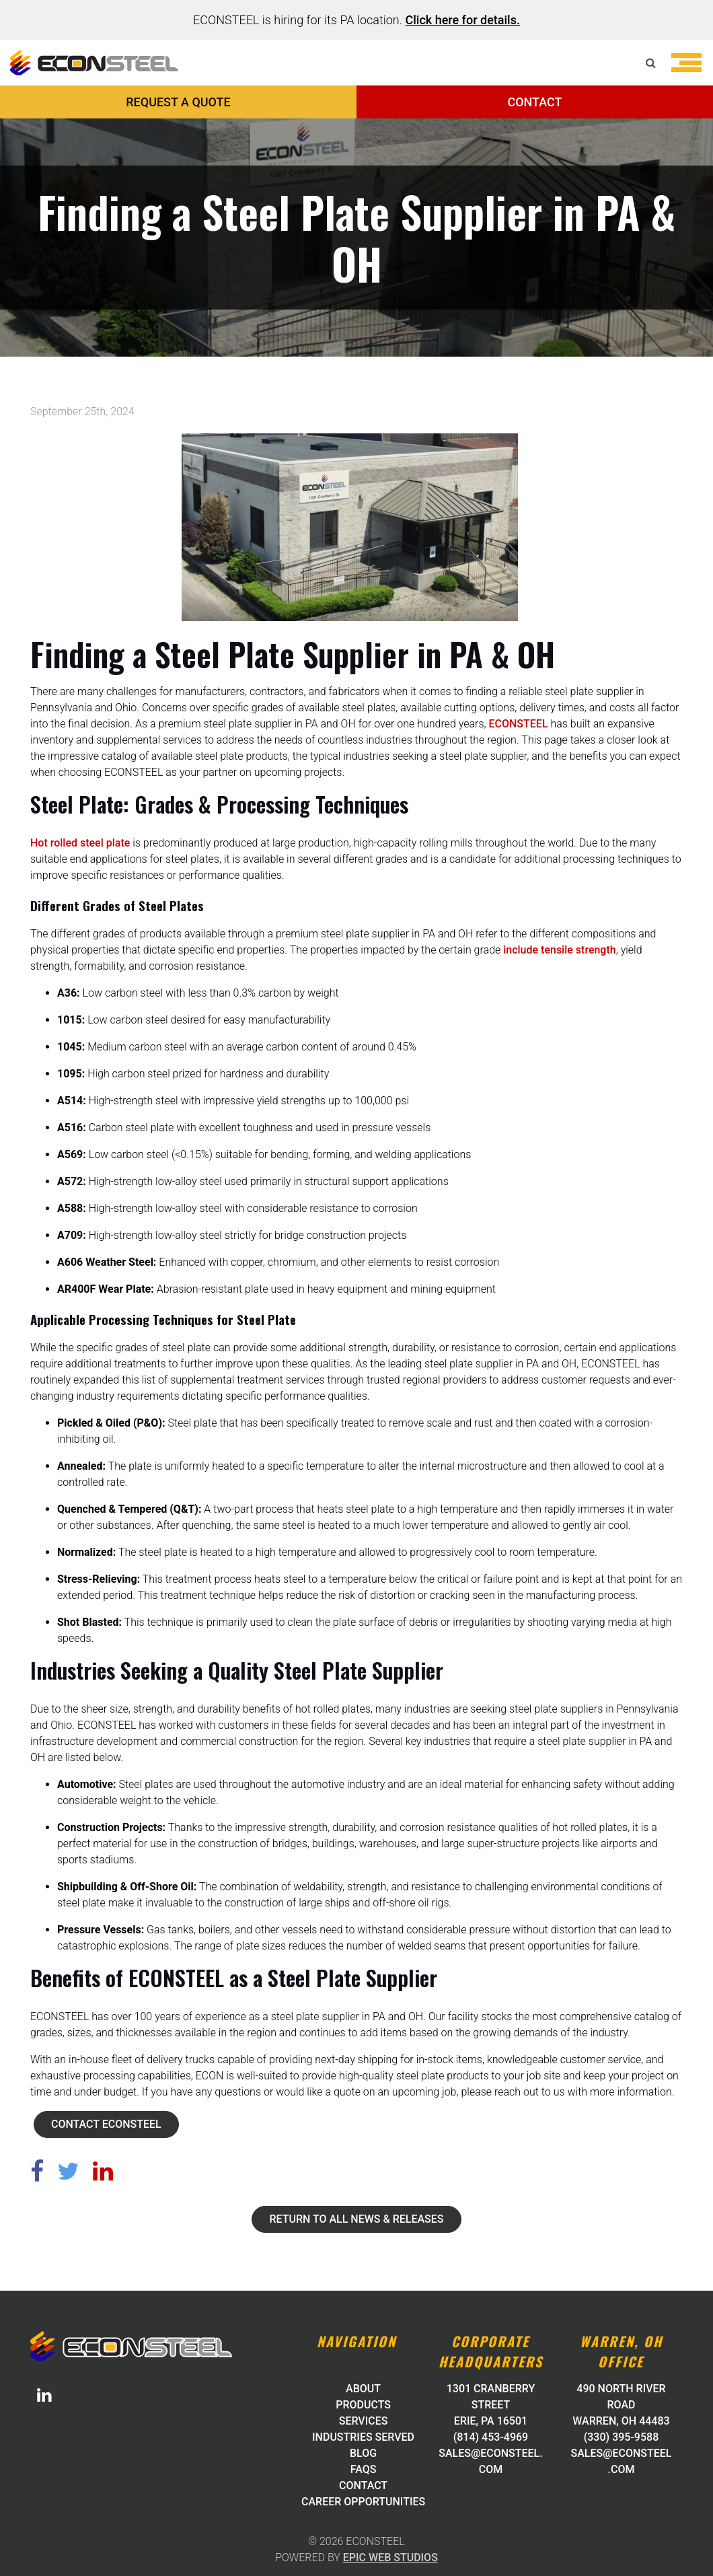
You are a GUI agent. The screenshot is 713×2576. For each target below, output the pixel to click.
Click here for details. (462, 20)
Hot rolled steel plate (80, 842)
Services (363, 2420)
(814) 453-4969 (490, 2437)
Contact (363, 2485)
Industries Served (363, 2437)
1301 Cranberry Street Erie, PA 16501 (491, 2404)
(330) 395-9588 (621, 2437)
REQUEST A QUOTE (178, 102)
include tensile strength (559, 949)
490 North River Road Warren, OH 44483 (620, 2404)
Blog (363, 2453)
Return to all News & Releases (356, 2219)
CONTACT (534, 102)
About (363, 2388)
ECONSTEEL (518, 723)
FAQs (363, 2469)
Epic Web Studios (390, 2557)
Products (363, 2404)
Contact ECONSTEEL (106, 2124)
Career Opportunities (363, 2501)
